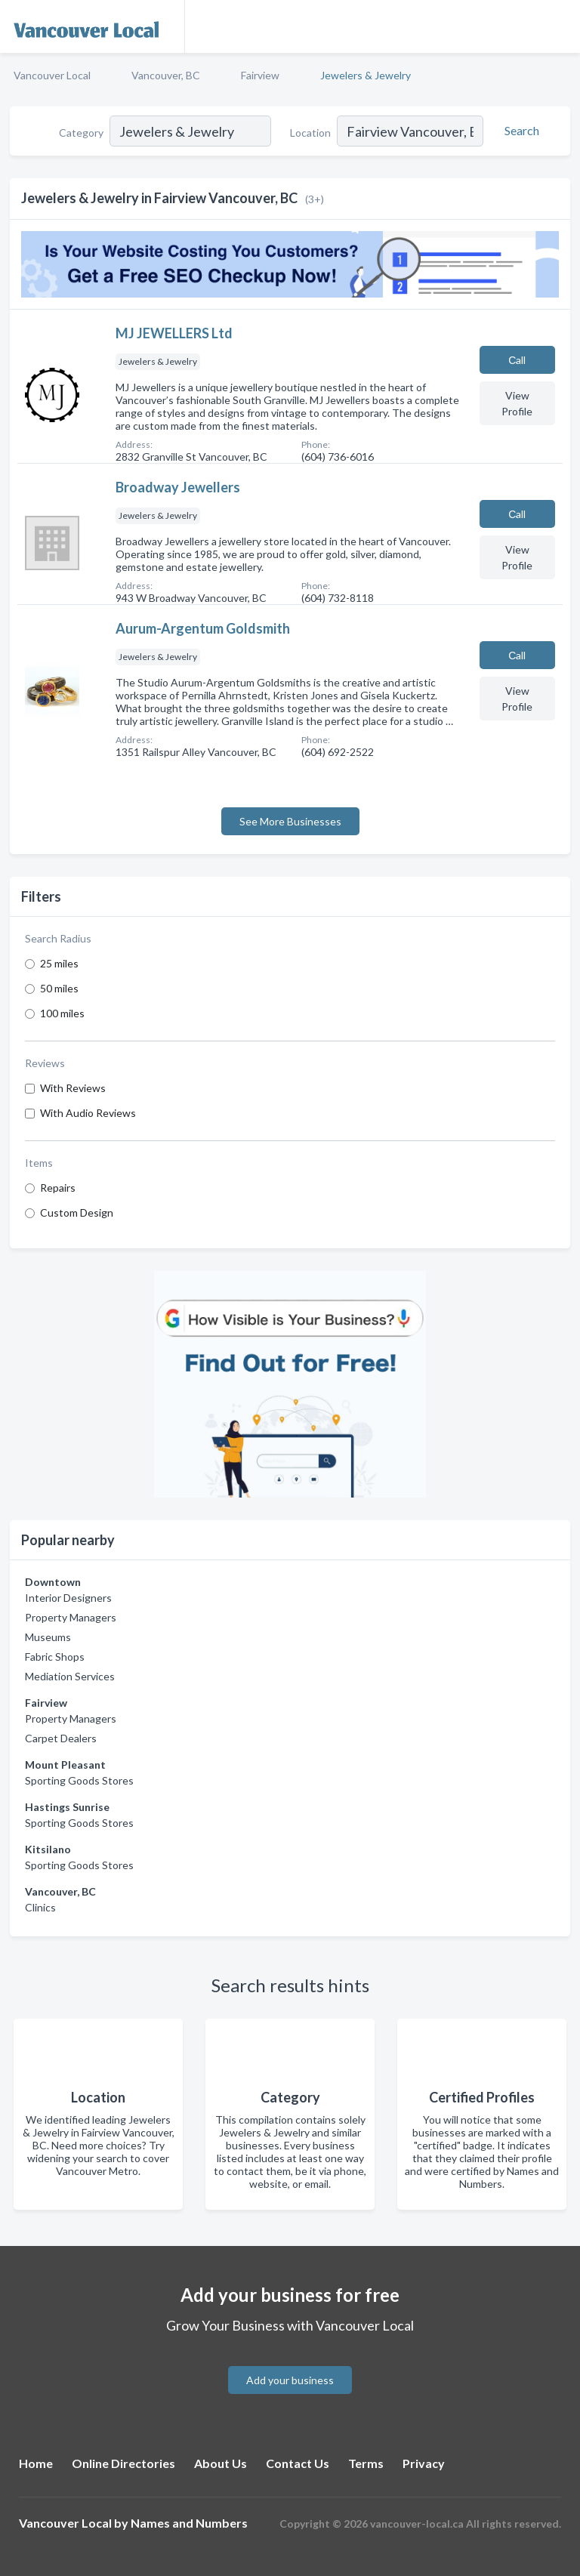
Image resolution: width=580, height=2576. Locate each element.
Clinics (40, 1907)
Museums (48, 1636)
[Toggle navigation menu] (559, 26)
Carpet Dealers (61, 1738)
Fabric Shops (55, 1656)
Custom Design (76, 1212)
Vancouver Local (52, 75)
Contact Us (297, 2463)
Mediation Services (70, 1676)
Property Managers (70, 1617)
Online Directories (123, 2463)
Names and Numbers (189, 2523)
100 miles (62, 1013)
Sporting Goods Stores (79, 1780)
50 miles (59, 988)
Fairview (260, 75)
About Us (220, 2463)
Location (310, 132)
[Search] (520, 131)
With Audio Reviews (88, 1112)
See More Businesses (290, 821)
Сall (517, 359)
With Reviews (73, 1087)
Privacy (424, 2463)
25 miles (59, 963)
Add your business (290, 2380)
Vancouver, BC (165, 75)
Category (81, 132)
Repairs (58, 1187)
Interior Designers (68, 1597)
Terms (366, 2463)
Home (36, 2463)
